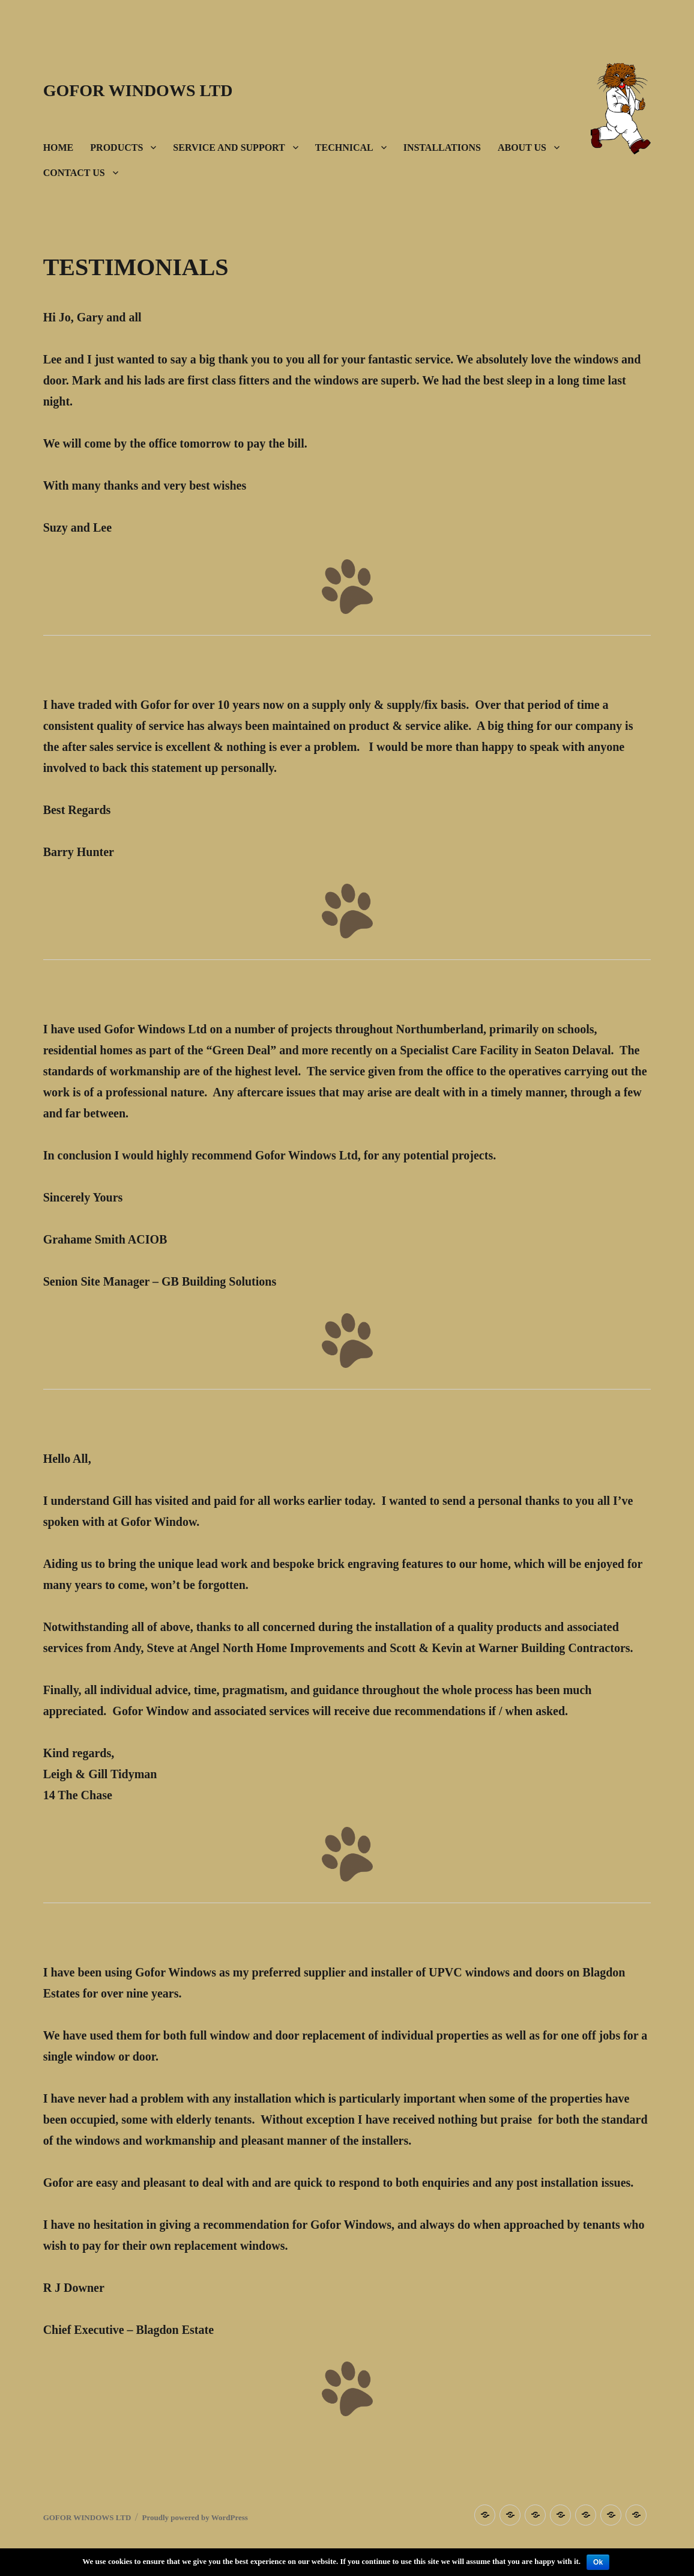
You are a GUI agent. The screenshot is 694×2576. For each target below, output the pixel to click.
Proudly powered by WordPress (195, 2517)
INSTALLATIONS (442, 147)
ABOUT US (522, 147)
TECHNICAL (344, 147)
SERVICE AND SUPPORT (229, 147)
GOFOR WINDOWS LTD (138, 90)
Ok (598, 2562)
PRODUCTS (116, 147)
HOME (58, 147)
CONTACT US (74, 173)
